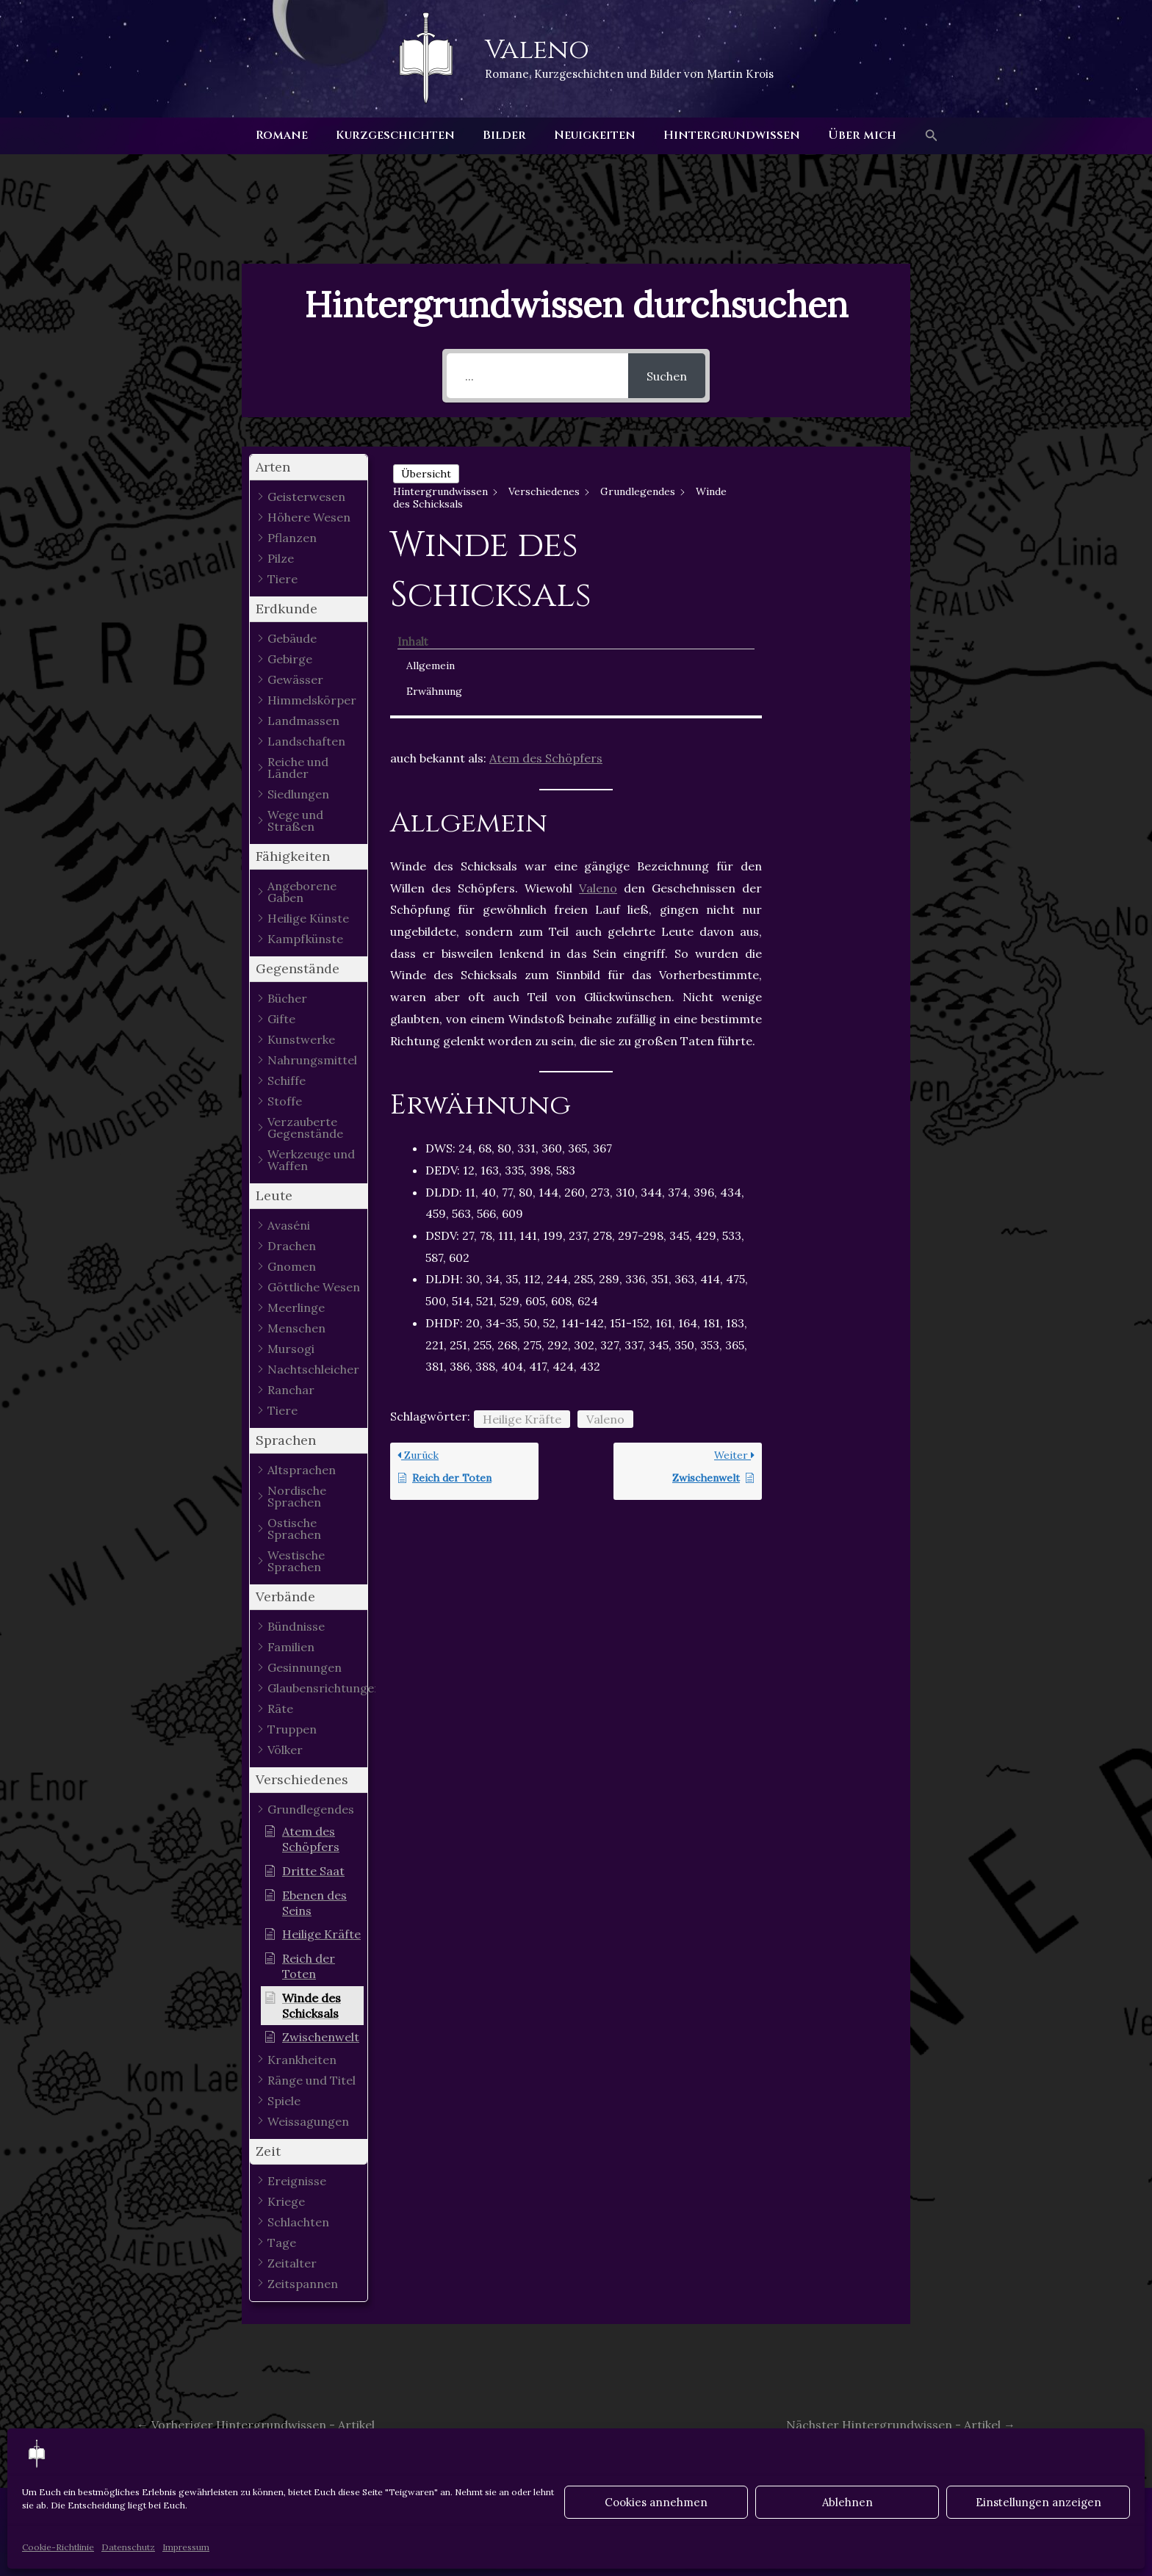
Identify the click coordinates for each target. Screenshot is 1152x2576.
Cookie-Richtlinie (58, 2546)
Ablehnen (847, 2502)
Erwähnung (831, 518)
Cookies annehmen (656, 2502)
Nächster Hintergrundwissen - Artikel (900, 2424)
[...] (537, 375)
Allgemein (827, 492)
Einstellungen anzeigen (1038, 2502)
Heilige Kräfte (522, 1298)
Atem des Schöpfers (545, 637)
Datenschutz (128, 2546)
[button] (918, 135)
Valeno (537, 50)
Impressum (185, 2546)
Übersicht (426, 473)
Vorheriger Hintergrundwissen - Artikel (256, 2424)
